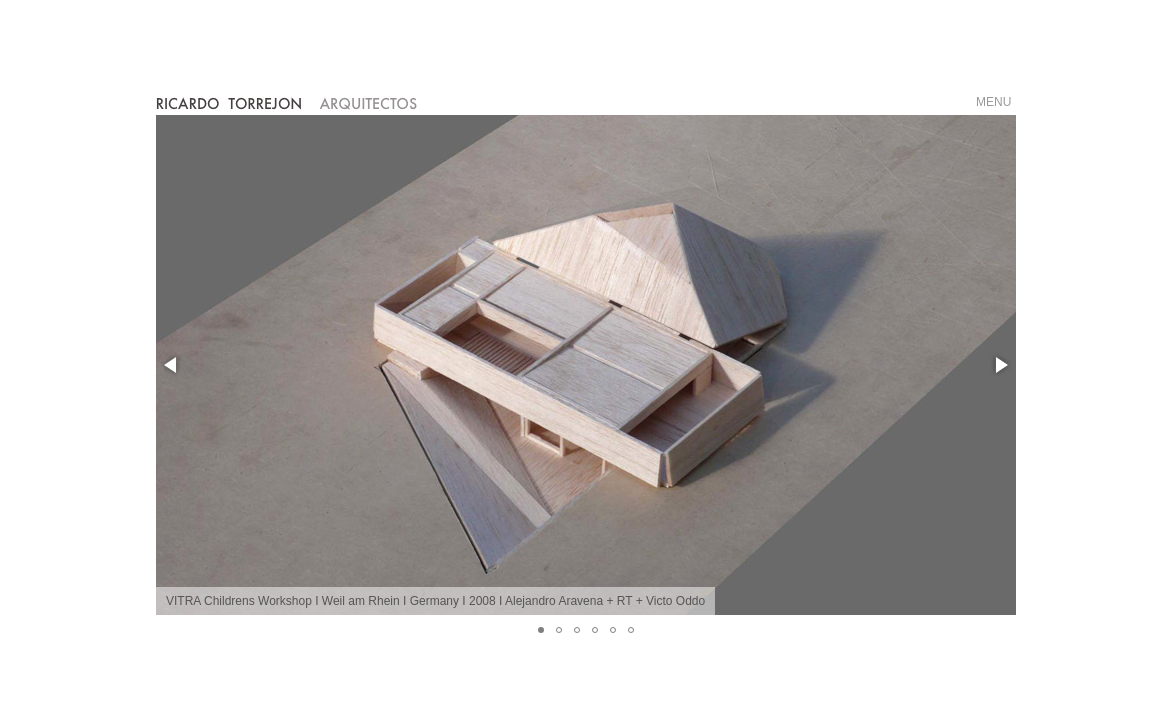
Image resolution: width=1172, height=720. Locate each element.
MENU (993, 102)
